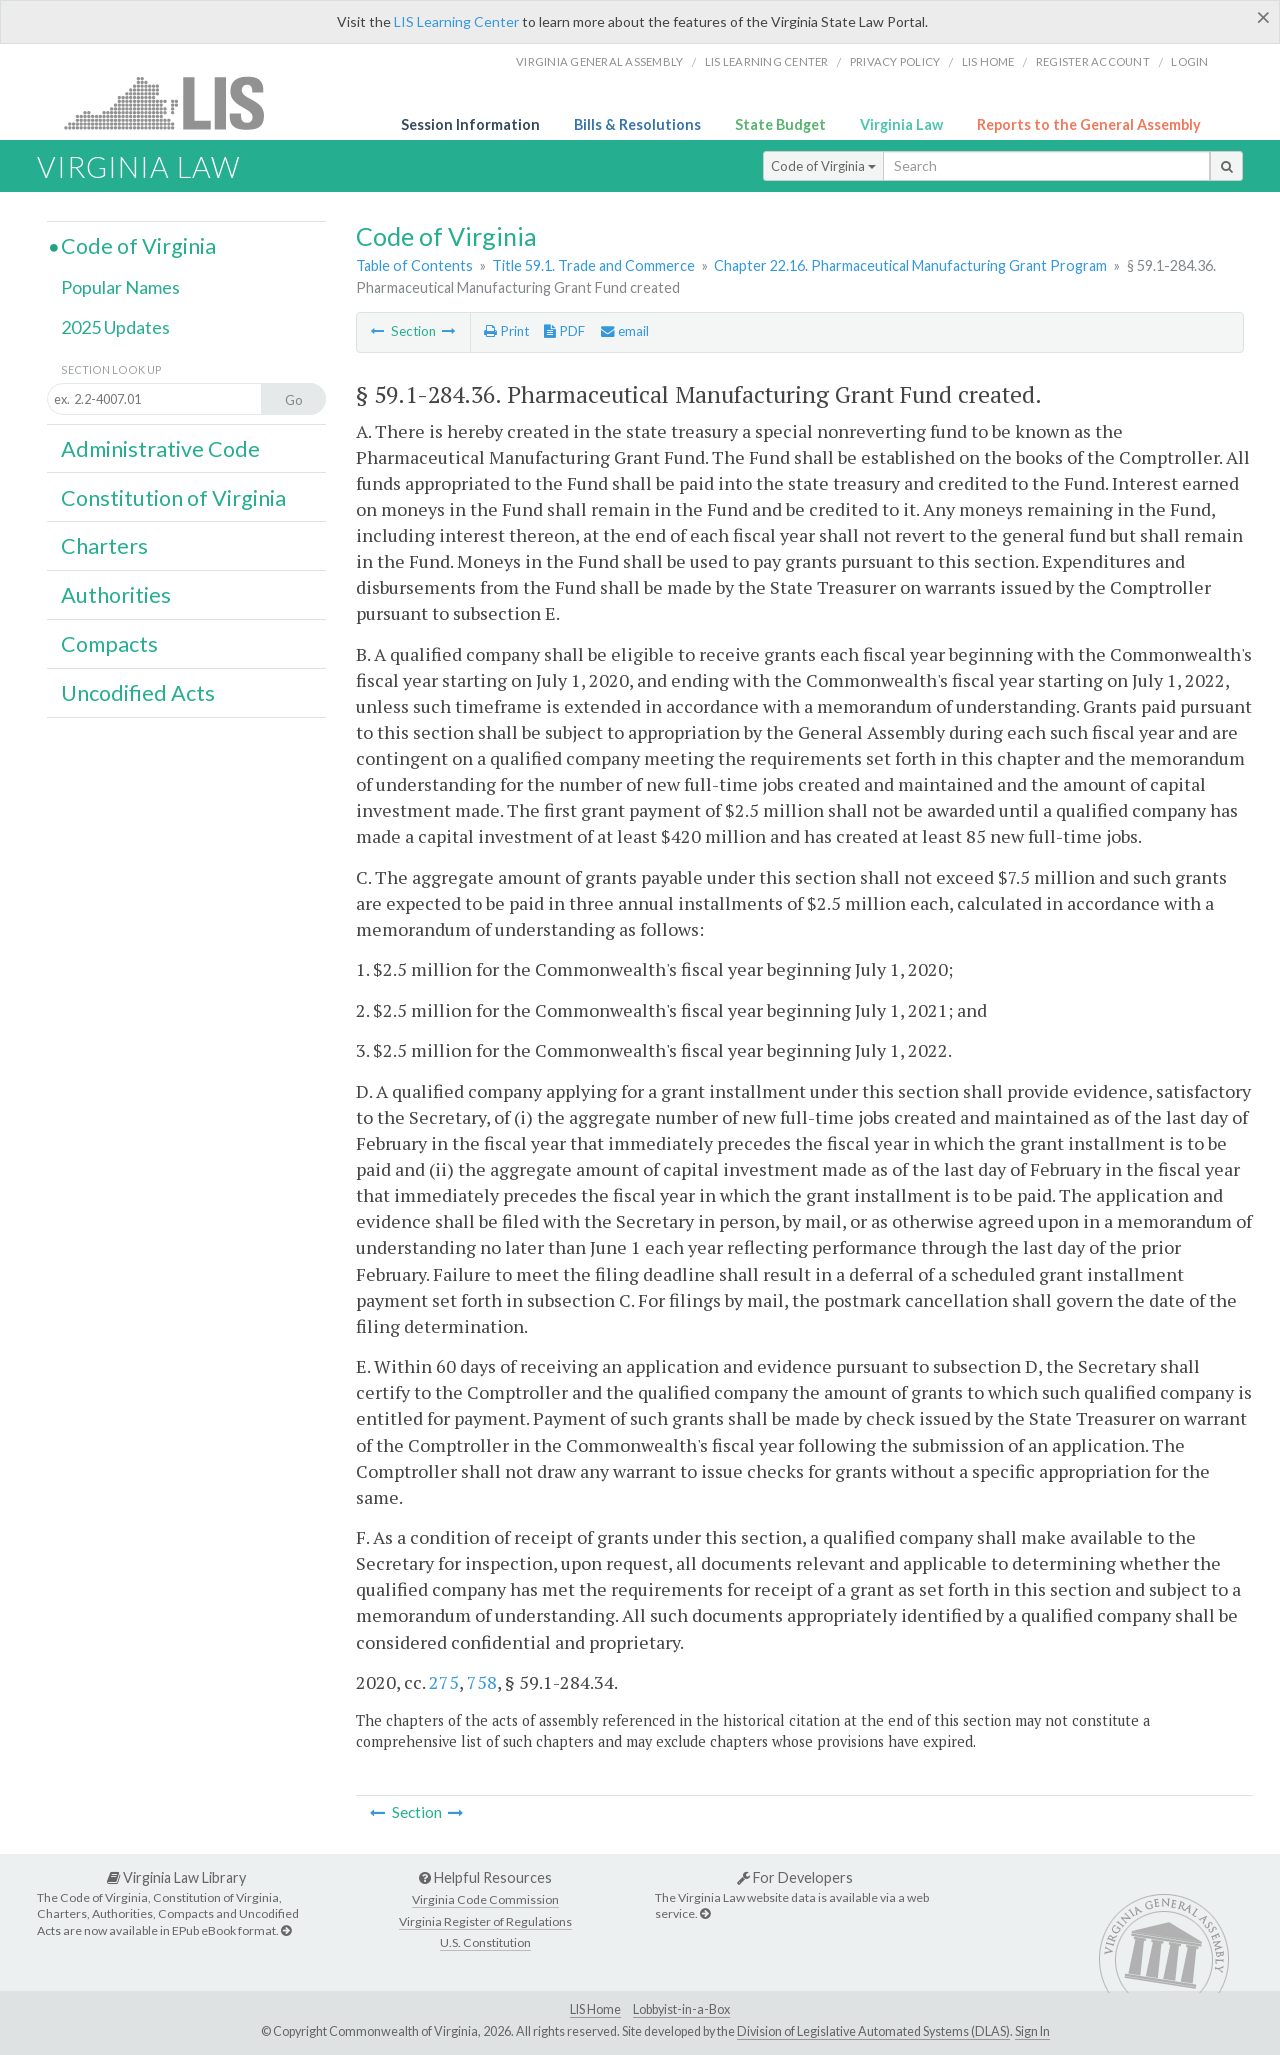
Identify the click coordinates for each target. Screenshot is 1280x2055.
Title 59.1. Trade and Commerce (593, 265)
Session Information (470, 124)
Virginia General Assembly (599, 61)
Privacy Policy (895, 61)
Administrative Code (160, 449)
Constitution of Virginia (173, 498)
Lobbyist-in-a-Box (681, 2009)
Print (506, 331)
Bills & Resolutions (637, 124)
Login (1189, 61)
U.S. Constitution (485, 1942)
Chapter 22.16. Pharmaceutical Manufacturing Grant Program (910, 265)
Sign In (1032, 2031)
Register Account (1093, 61)
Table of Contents (414, 265)
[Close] (1263, 17)
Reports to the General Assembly (1089, 124)
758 (482, 1682)
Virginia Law (901, 124)
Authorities (116, 595)
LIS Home (595, 2009)
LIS (175, 102)
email (625, 331)
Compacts (109, 644)
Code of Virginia (823, 166)
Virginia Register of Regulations (485, 1921)
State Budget (780, 124)
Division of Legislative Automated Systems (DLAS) (873, 2031)
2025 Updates (115, 327)
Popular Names (120, 287)
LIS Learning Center (456, 21)
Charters (104, 546)
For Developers (795, 1877)
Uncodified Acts (138, 693)
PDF (564, 331)
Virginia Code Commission (485, 1899)
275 (444, 1682)
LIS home (988, 61)
